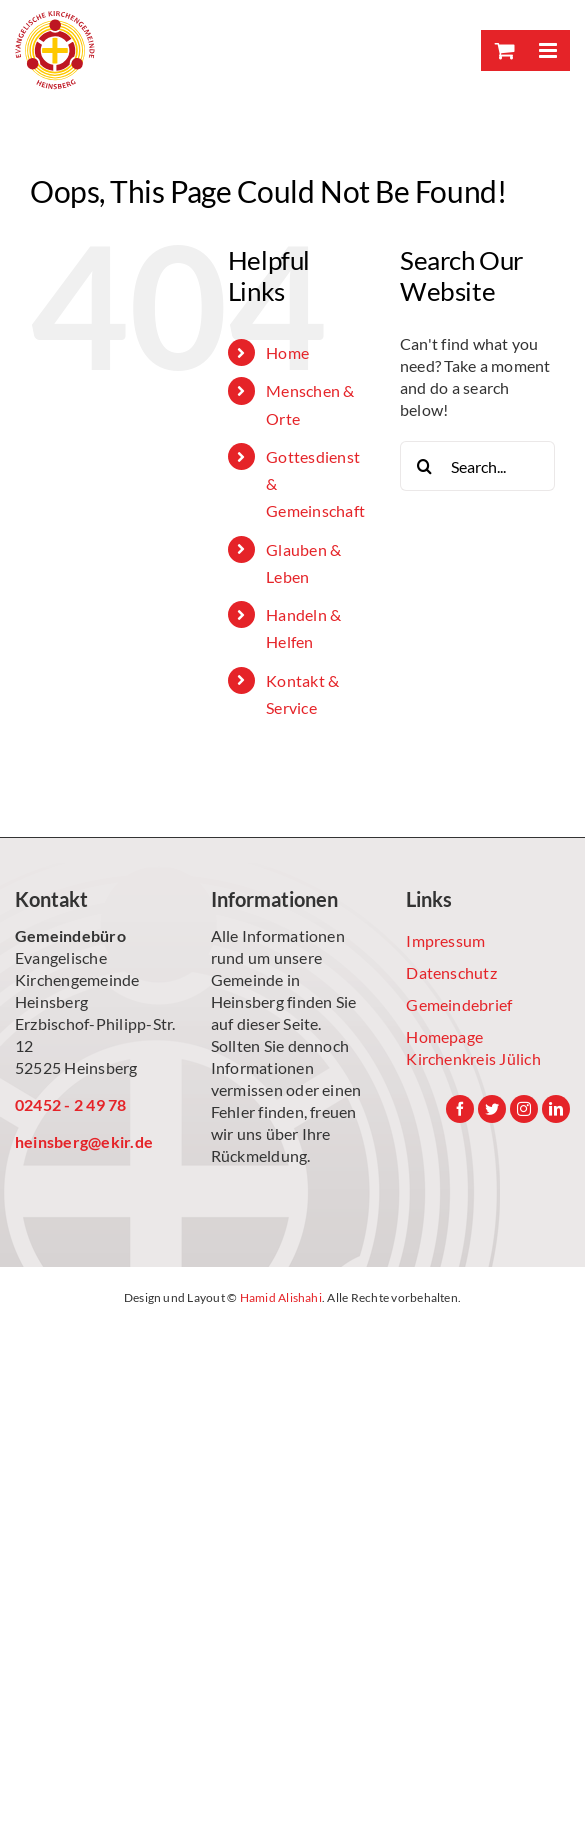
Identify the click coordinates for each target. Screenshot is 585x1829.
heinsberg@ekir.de (84, 1141)
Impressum (445, 940)
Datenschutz (451, 972)
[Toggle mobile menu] (547, 50)
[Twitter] (492, 1109)
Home (287, 352)
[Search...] (477, 466)
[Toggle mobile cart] (503, 50)
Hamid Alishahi (281, 1297)
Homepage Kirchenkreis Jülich (473, 1047)
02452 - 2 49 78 (71, 1104)
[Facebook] (460, 1109)
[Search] (425, 466)
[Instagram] (524, 1109)
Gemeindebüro (70, 935)
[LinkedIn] (556, 1109)
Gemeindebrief (459, 1004)
